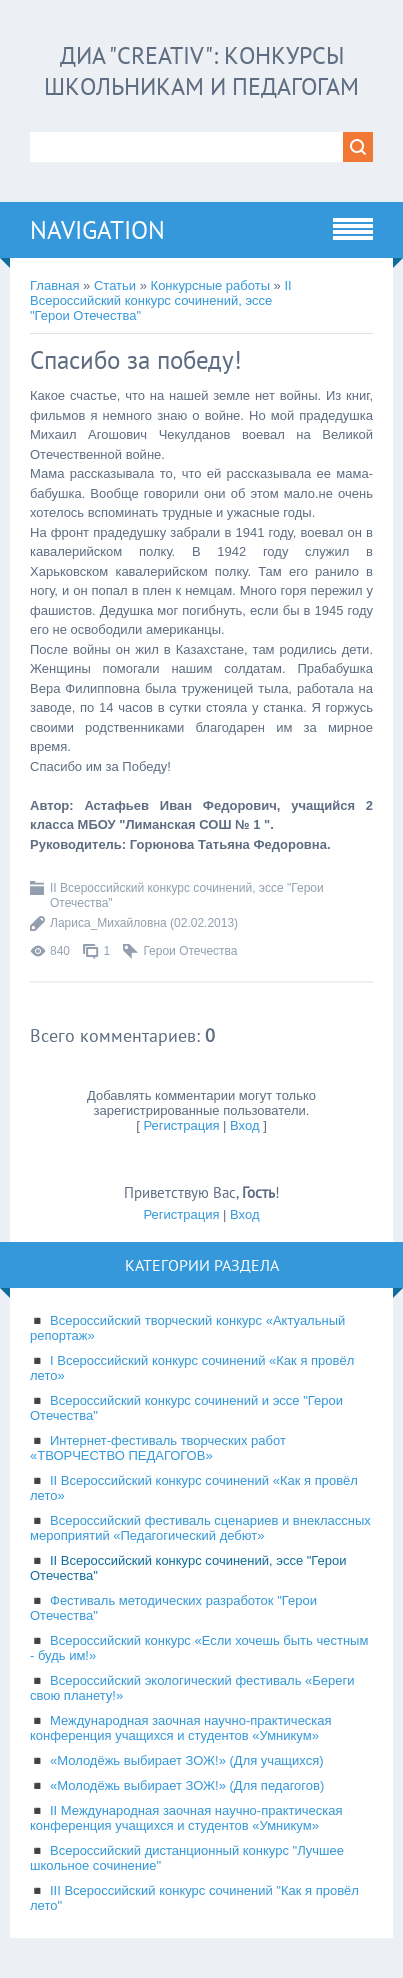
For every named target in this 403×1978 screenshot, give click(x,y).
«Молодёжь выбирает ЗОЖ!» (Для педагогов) (187, 1785)
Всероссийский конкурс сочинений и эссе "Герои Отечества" (186, 1408)
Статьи (115, 285)
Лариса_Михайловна (108, 923)
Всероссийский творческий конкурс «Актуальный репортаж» (187, 1328)
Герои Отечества (190, 951)
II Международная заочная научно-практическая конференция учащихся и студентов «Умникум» (186, 1818)
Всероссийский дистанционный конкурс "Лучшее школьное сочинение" (187, 1858)
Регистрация (181, 1125)
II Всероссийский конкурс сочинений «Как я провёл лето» (194, 1488)
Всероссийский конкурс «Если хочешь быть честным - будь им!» (199, 1648)
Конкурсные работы (210, 285)
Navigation (97, 230)
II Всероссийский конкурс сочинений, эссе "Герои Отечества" (161, 300)
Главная (54, 285)
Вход (244, 1125)
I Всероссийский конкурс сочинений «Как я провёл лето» (192, 1368)
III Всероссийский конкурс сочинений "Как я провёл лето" (194, 1898)
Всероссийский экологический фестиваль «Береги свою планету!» (192, 1688)
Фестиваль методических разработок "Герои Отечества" (173, 1608)
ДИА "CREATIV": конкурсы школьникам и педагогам (201, 71)
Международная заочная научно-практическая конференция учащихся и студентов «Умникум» (181, 1728)
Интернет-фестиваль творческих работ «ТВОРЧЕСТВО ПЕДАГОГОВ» (158, 1448)
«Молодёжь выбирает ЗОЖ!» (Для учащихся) (187, 1760)
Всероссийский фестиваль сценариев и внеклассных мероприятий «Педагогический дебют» (200, 1528)
